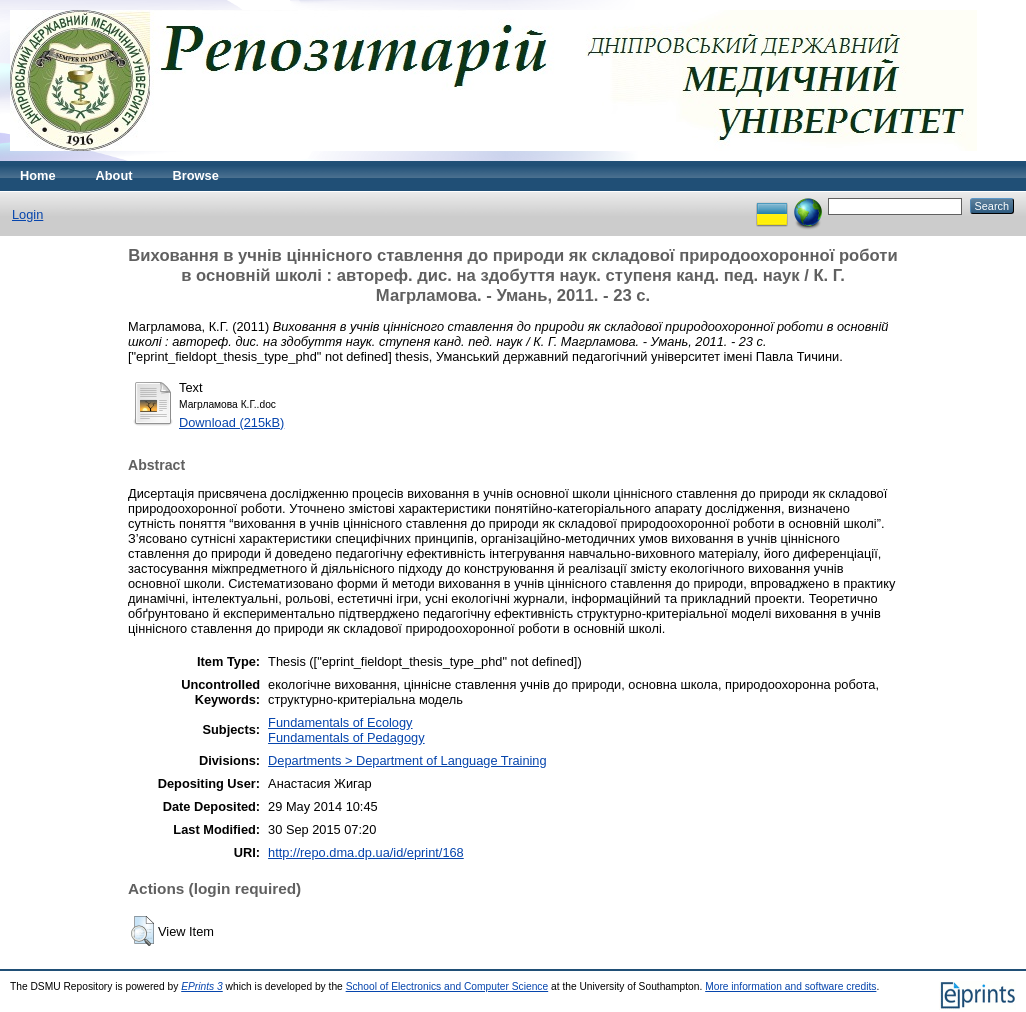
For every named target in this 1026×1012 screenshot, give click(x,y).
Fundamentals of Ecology (340, 722)
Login (27, 214)
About (114, 175)
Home (38, 175)
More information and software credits (790, 986)
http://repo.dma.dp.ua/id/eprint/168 (366, 852)
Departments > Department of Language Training (407, 760)
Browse (196, 175)
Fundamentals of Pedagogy (346, 737)
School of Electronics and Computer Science (447, 986)
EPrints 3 (202, 986)
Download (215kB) (231, 422)
